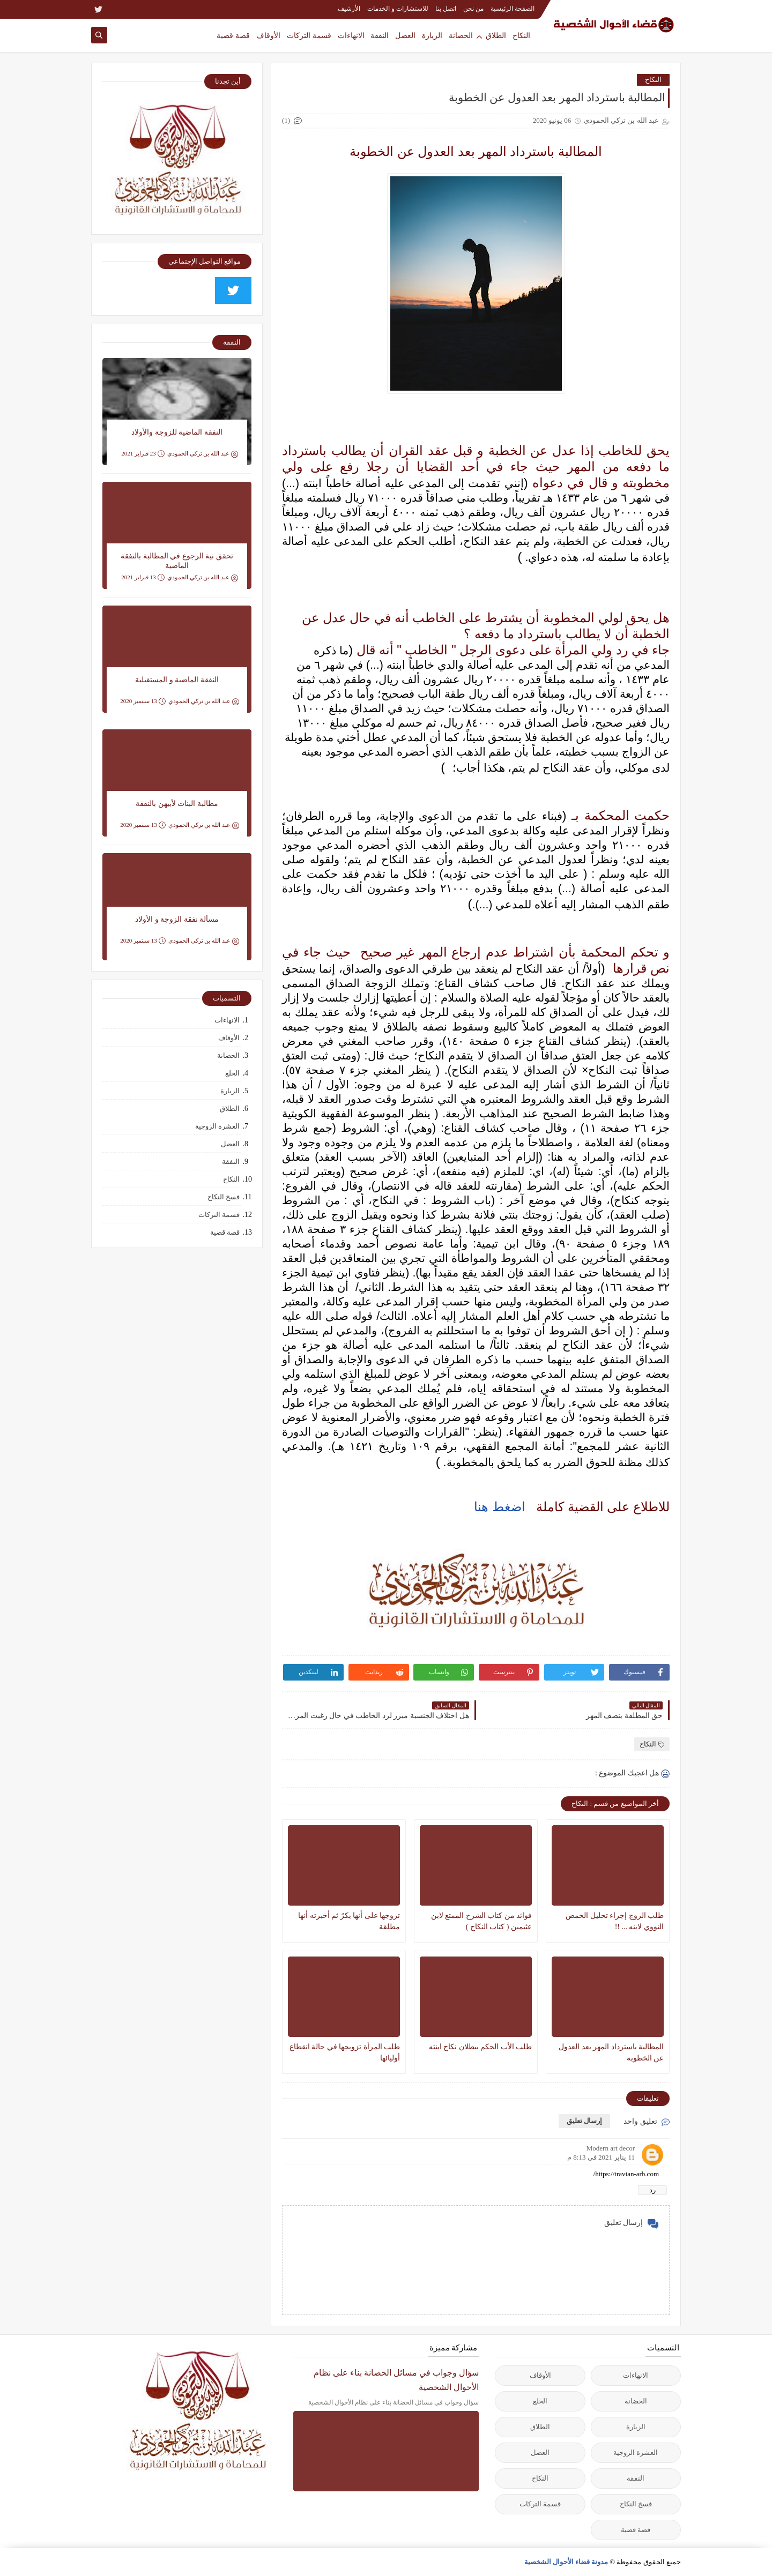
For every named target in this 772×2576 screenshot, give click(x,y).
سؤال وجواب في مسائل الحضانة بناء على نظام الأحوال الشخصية (396, 2380)
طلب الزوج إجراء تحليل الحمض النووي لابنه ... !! (615, 1921)
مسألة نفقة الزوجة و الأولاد (177, 919)
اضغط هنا (499, 1506)
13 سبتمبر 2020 (143, 701)
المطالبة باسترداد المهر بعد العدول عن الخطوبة (611, 2052)
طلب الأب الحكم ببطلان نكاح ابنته (480, 2047)
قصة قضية (233, 35)
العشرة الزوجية (217, 1126)
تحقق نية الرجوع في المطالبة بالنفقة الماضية (177, 561)
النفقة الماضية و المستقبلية (177, 680)
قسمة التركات (309, 35)
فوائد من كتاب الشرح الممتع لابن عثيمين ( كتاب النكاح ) (481, 1921)
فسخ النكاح (223, 1197)
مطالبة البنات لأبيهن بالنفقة (177, 804)
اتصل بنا (445, 8)
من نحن (473, 8)
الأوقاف (268, 35)
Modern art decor (611, 2148)
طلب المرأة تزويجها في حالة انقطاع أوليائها (345, 2052)
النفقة (379, 35)
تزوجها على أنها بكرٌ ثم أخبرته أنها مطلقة (349, 1921)
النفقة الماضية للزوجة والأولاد (176, 432)
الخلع (232, 1073)
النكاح (521, 35)
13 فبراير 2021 (143, 577)
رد (652, 2190)
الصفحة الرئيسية (513, 8)
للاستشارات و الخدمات (397, 8)
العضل (405, 35)
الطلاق (496, 35)
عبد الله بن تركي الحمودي (202, 454)
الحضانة (461, 35)
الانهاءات (351, 35)
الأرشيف (349, 8)
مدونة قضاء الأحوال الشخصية (566, 2562)
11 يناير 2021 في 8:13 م (601, 2157)
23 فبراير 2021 (143, 453)
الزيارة (432, 35)
